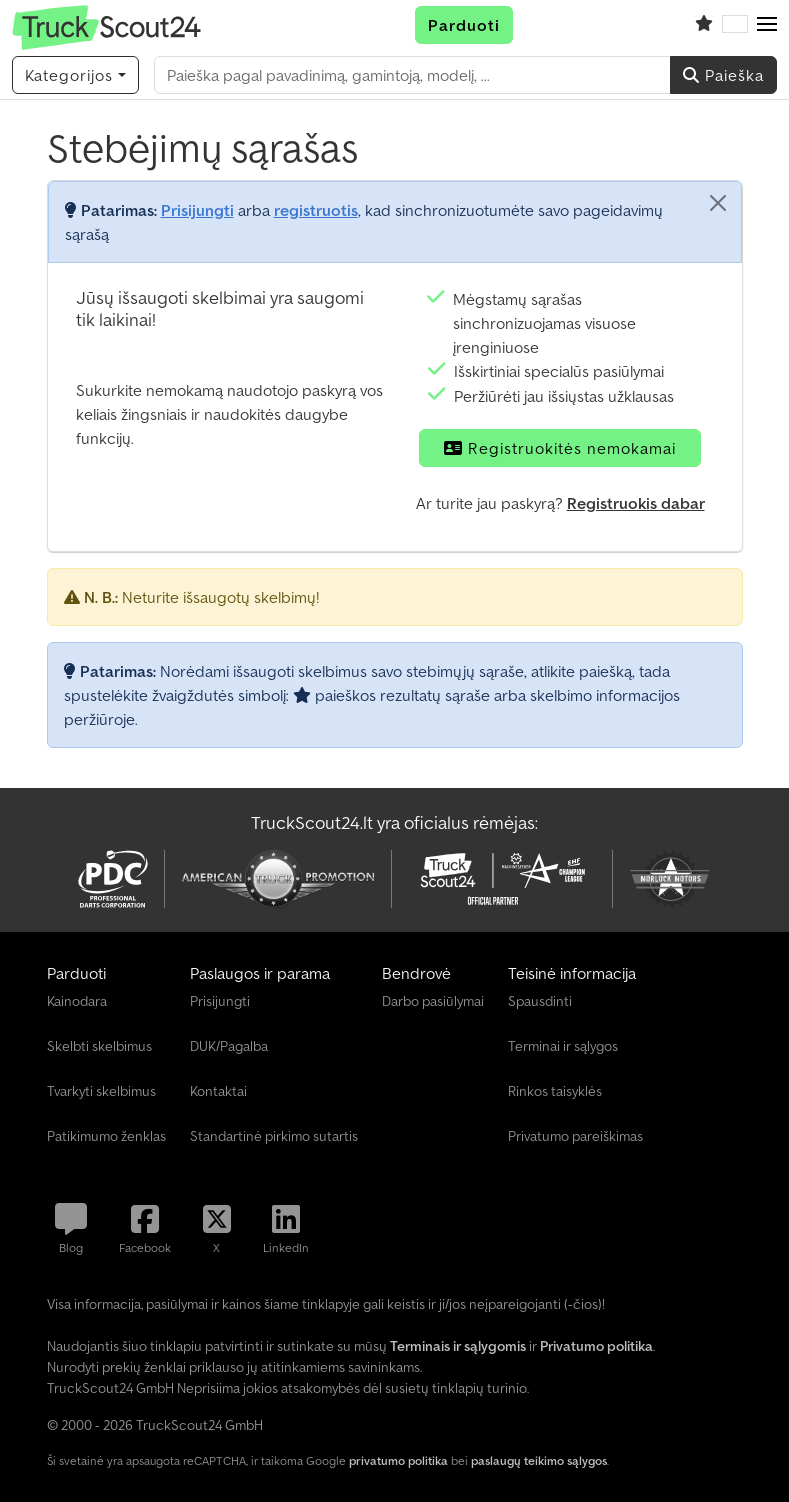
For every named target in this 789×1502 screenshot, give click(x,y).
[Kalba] (735, 25)
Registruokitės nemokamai (560, 448)
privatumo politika (398, 1460)
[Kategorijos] (75, 75)
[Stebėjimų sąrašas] (704, 25)
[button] (767, 25)
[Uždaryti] (718, 203)
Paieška (723, 75)
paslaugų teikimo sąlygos (539, 1460)
